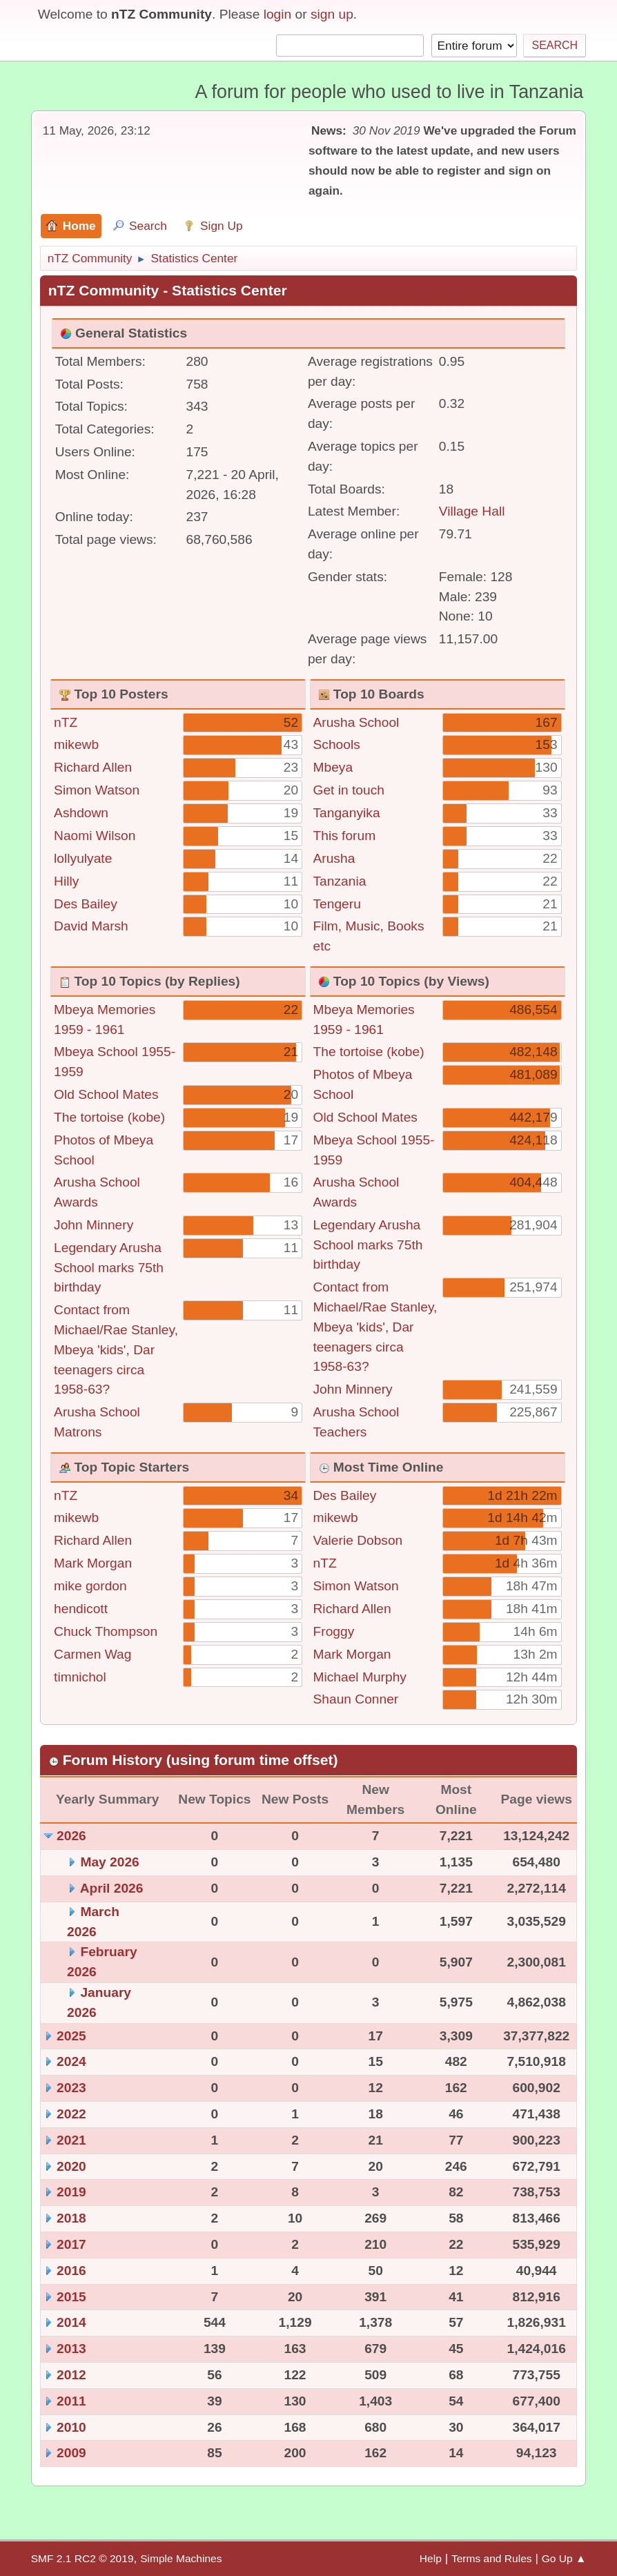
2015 (71, 2297)
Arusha (334, 858)
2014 (71, 2322)
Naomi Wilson (94, 835)
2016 (71, 2270)
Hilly (66, 881)
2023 (71, 2087)
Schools (336, 744)
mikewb (76, 744)
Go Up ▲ (564, 2558)
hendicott (81, 1608)
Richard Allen (93, 767)
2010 (71, 2427)
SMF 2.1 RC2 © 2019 (82, 2558)
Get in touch (348, 790)
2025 (71, 2036)
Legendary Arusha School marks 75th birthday (109, 1267)
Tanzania (339, 881)
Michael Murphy (360, 1677)
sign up (332, 14)
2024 (71, 2061)
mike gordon (90, 1586)
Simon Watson (96, 790)
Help (431, 2558)
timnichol (80, 1677)
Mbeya (333, 767)
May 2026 (109, 1862)
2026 (71, 1835)
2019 (71, 2192)
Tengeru (337, 904)
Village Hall (472, 511)
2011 (71, 2401)
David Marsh (91, 926)
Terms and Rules (491, 2558)
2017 (71, 2244)
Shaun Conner (356, 1699)
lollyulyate (83, 858)
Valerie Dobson (358, 1540)
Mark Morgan (93, 1563)
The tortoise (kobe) (109, 1117)
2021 (71, 2140)
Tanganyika (346, 813)
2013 (71, 2348)
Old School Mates (106, 1094)
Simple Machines (181, 2558)
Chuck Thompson (105, 1631)
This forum (344, 835)
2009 (71, 2453)
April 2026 (112, 1888)
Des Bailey (85, 904)
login (278, 14)
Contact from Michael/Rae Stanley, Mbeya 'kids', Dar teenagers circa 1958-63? (116, 1349)
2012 (71, 2375)
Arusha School (356, 722)
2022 (71, 2114)
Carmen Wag (92, 1654)
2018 (71, 2218)
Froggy (334, 1631)
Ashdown (81, 813)
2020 (71, 2166)
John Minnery (93, 1225)
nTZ (65, 722)
